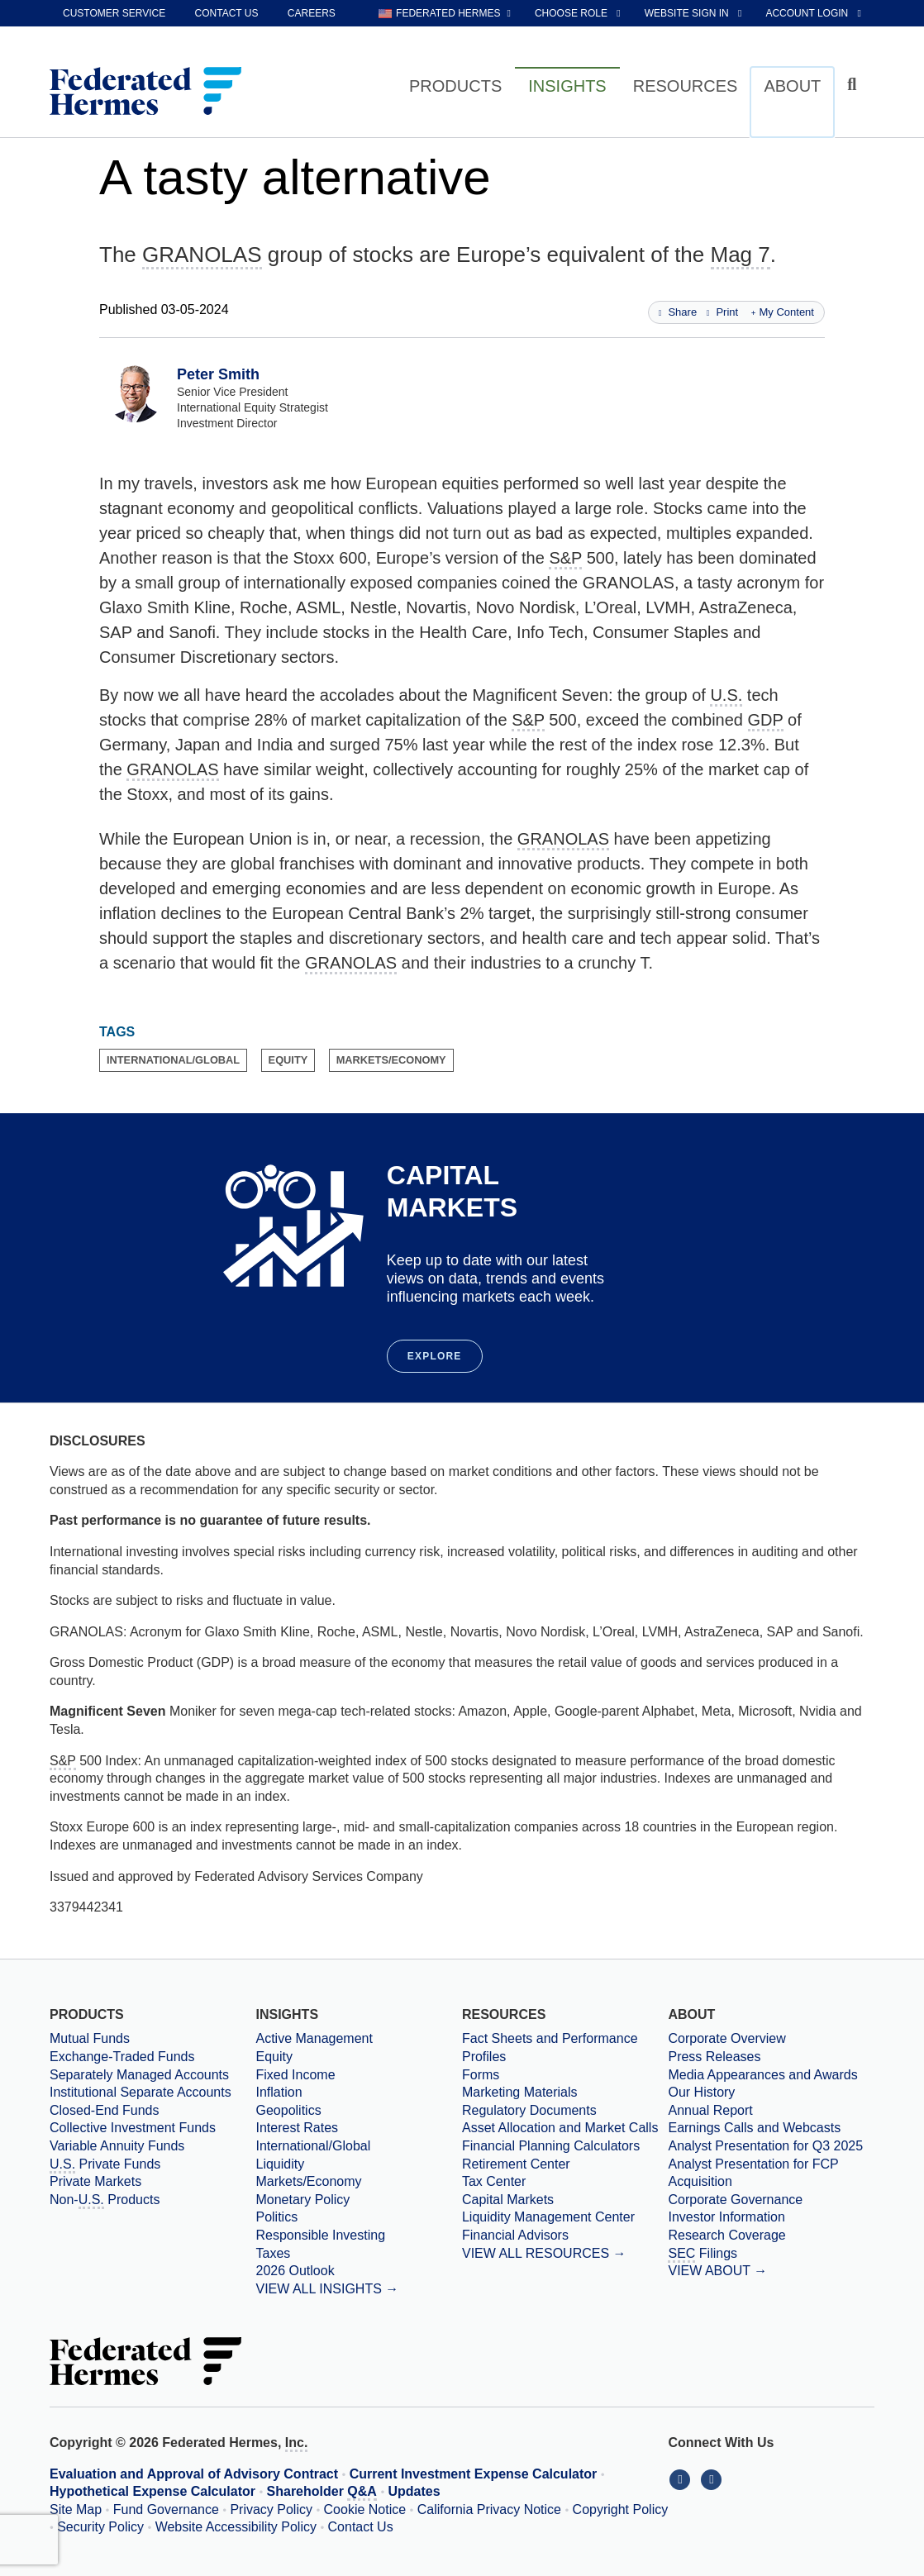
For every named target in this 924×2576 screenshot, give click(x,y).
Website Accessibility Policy (236, 2527)
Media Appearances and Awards (762, 2075)
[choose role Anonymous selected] (579, 13)
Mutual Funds (90, 2038)
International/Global (312, 2146)
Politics (276, 2217)
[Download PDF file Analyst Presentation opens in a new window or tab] (771, 2146)
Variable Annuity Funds (117, 2146)
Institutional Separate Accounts (140, 2092)
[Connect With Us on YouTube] (712, 2479)
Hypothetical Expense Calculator (152, 2491)
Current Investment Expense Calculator (474, 2474)
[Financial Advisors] (565, 2235)
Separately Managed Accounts (139, 2075)
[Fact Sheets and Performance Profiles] (565, 2047)
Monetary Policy (302, 2200)
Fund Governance (166, 2509)
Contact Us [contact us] (227, 13)
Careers (312, 13)
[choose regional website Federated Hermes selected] (444, 13)
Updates (414, 2491)
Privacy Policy (271, 2509)
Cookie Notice (365, 2509)
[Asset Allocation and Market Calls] (565, 2128)
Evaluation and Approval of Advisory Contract (194, 2474)
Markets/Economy (308, 2181)
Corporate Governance (735, 2200)
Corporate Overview (726, 2038)
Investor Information (726, 2217)
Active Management (313, 2038)
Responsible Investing (320, 2235)
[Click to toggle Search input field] (854, 84)
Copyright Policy (621, 2509)
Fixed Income (295, 2075)
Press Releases (714, 2057)
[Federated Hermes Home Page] (145, 92)
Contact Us (360, 2527)
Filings (702, 2254)
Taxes (272, 2253)
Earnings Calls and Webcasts (754, 2128)
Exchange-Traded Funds (122, 2057)
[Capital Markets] (565, 2200)
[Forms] (565, 2075)
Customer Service (114, 13)
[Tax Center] (565, 2182)
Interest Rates (296, 2128)
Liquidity (279, 2164)
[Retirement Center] (565, 2164)
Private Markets (95, 2181)
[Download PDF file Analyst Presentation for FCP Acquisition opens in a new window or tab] (771, 2173)
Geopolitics (288, 2110)
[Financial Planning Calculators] (565, 2146)
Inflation (278, 2092)
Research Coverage (726, 2235)
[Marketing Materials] (565, 2092)
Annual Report (710, 2110)
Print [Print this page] (722, 312)
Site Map (76, 2509)
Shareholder (322, 2492)
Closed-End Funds (105, 2110)
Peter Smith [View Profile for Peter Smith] (218, 374)
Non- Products (105, 2201)
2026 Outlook (294, 2271)
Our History (701, 2092)
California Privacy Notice (489, 2509)
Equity (273, 2057)
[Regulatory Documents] (565, 2111)
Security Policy (100, 2527)
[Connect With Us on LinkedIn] (683, 2479)
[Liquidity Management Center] (565, 2217)
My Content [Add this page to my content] (782, 312)
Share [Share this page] (678, 312)
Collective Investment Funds (133, 2128)
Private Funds (105, 2165)
